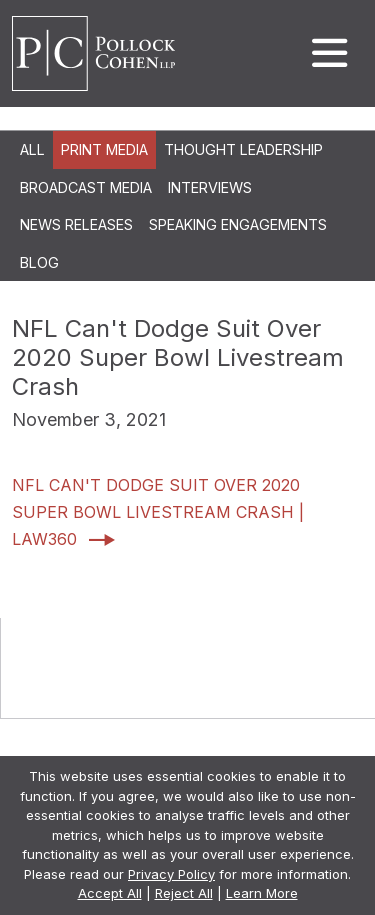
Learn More (262, 893)
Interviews (210, 187)
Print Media (104, 149)
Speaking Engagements (238, 224)
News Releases (76, 224)
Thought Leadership (243, 149)
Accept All (110, 893)
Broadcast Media (86, 187)
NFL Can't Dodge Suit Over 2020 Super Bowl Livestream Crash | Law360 (158, 512)
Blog (39, 262)
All (32, 149)
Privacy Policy (171, 874)
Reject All (184, 893)
